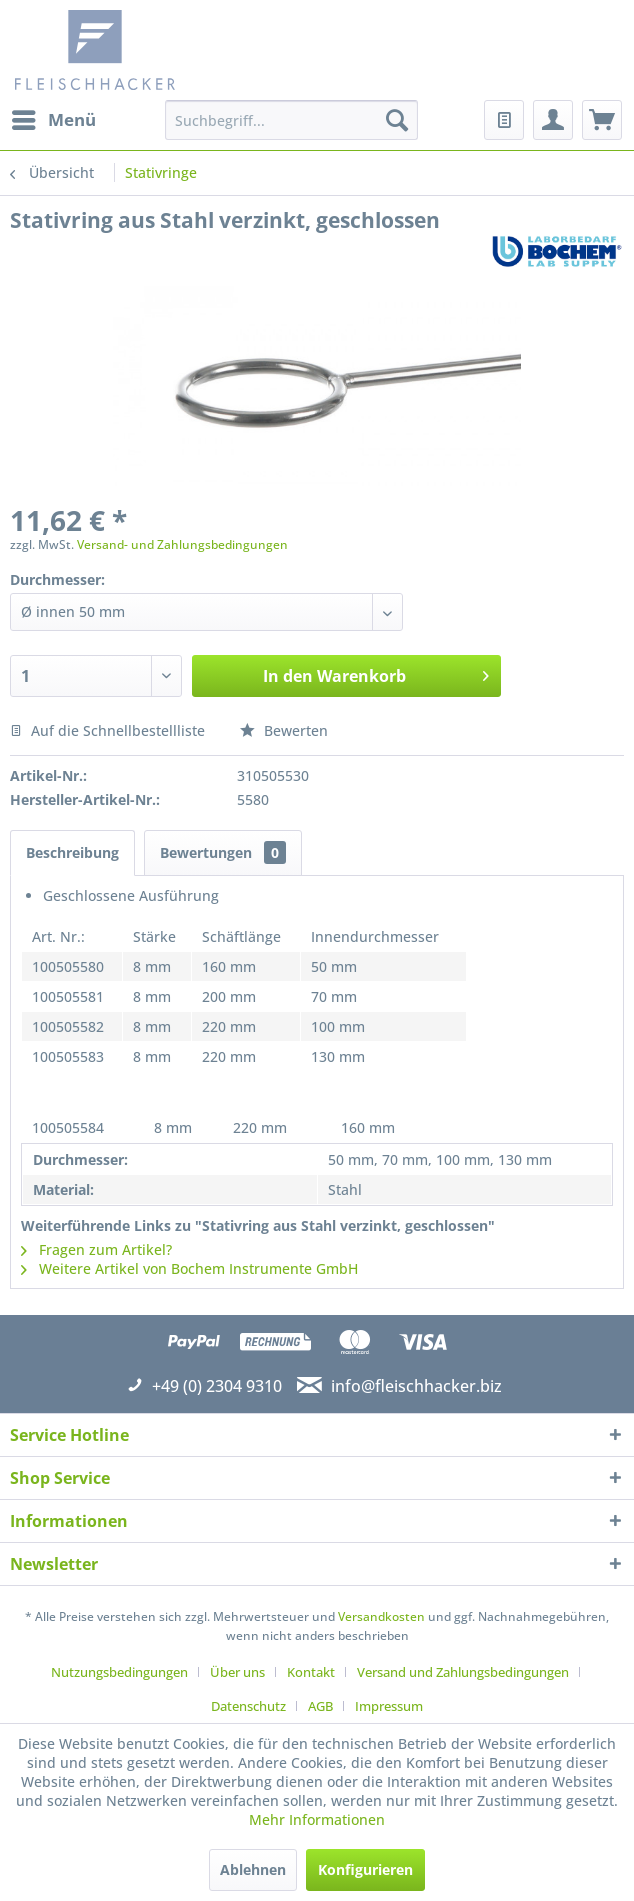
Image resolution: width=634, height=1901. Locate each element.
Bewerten (284, 730)
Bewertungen (223, 852)
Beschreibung (72, 852)
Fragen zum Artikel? (96, 1249)
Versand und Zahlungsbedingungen (463, 1672)
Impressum (389, 1706)
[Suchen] (397, 120)
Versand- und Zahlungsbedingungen (182, 544)
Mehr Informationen (317, 1819)
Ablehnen (253, 1869)
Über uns (237, 1672)
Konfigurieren (365, 1869)
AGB (320, 1706)
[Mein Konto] (553, 120)
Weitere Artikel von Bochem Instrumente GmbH (189, 1268)
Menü (54, 117)
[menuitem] (53, 120)
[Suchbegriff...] (292, 120)
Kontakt (311, 1672)
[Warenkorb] (602, 120)
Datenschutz (248, 1706)
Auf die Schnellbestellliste (107, 730)
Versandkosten (381, 1616)
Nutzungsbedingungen (119, 1672)
